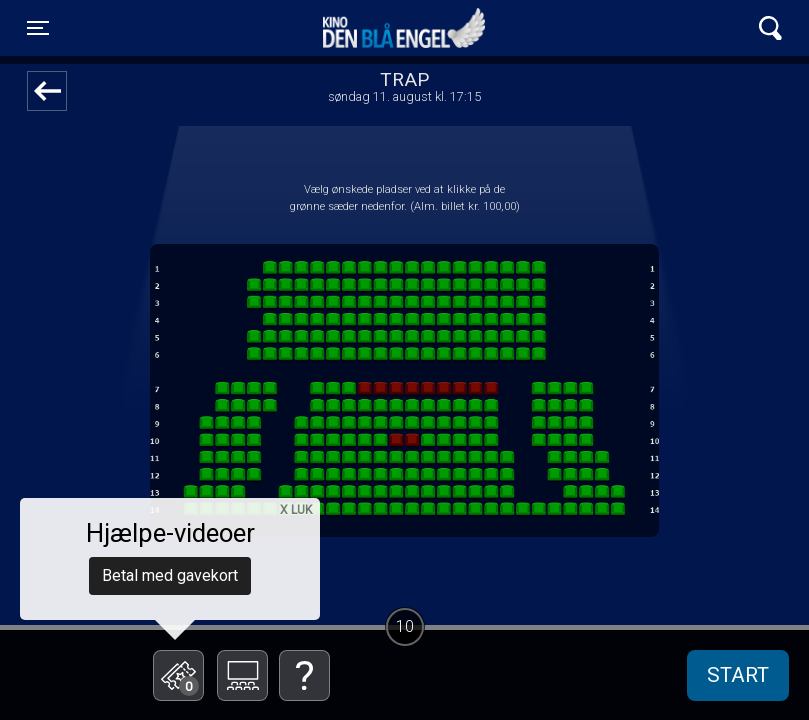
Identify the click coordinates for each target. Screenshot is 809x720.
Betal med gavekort (170, 575)
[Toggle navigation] (38, 28)
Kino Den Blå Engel (404, 28)
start (738, 675)
